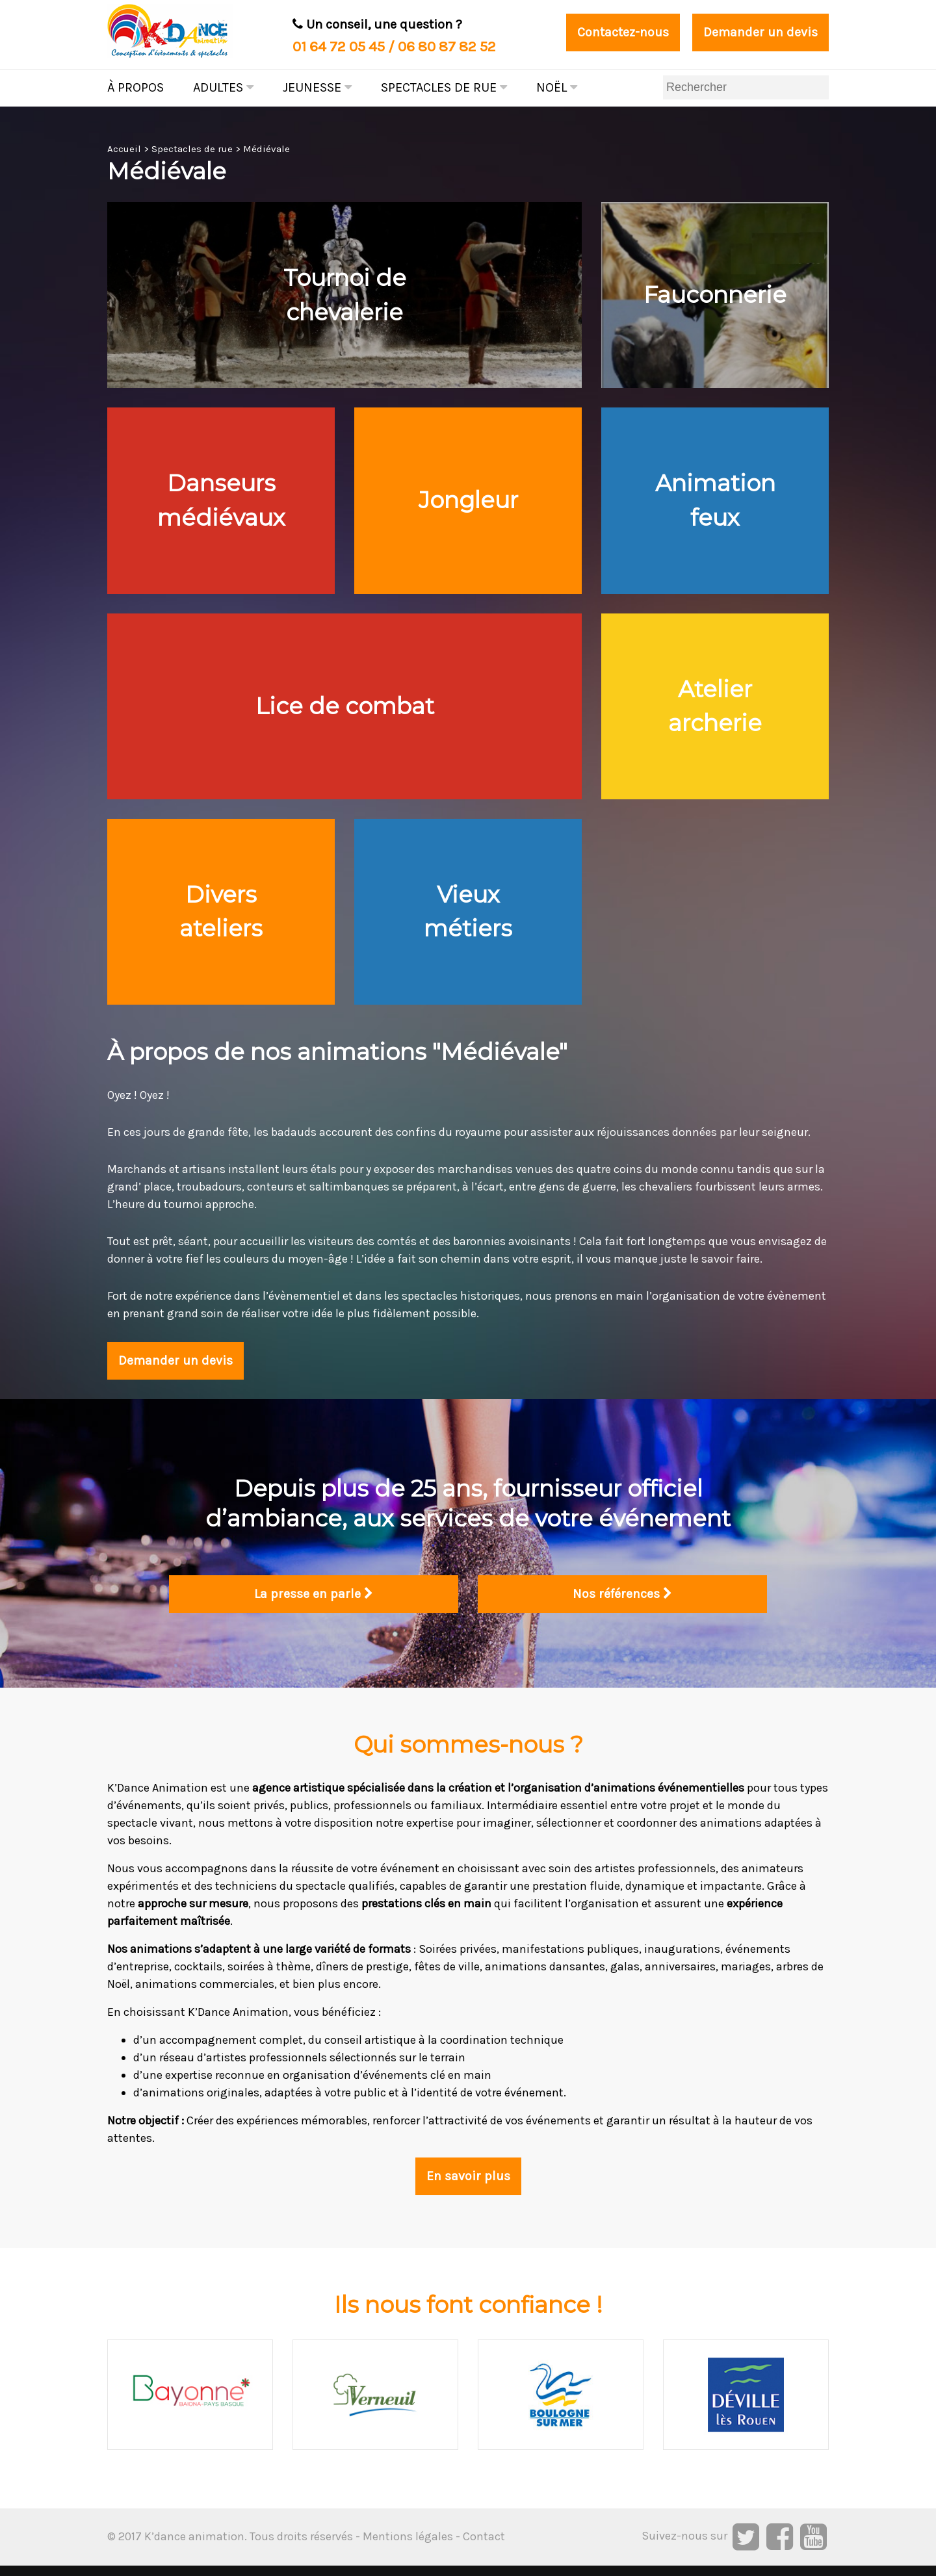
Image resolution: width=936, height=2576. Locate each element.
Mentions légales (408, 2547)
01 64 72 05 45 (338, 46)
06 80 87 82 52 (447, 46)
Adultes (223, 87)
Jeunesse (317, 87)
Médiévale (266, 149)
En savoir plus (468, 2187)
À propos (135, 87)
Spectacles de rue (444, 87)
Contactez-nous (621, 32)
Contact (484, 2547)
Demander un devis (760, 32)
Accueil (124, 149)
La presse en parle (313, 1604)
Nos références (623, 1604)
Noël (556, 87)
